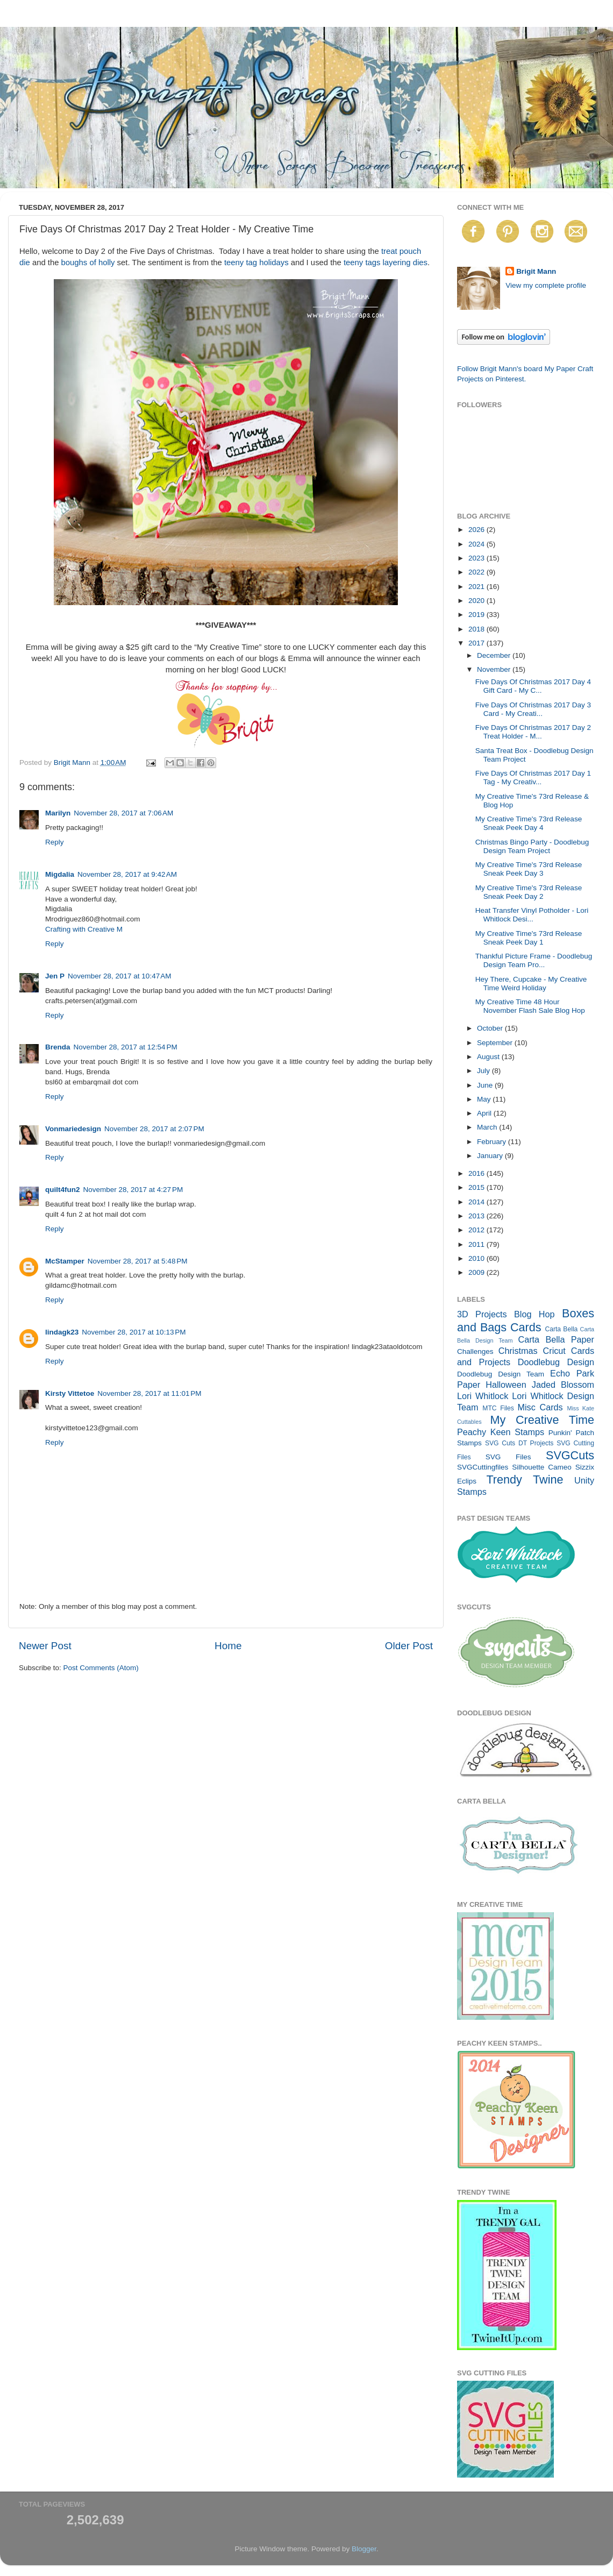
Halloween (506, 1384)
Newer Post (45, 1645)
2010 (477, 1258)
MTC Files (498, 1408)
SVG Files (508, 1457)
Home (228, 1645)
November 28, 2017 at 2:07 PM (154, 1129)
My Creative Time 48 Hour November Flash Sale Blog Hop (530, 1006)
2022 (477, 572)
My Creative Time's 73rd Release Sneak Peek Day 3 (528, 869)
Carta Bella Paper (556, 1339)
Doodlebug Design (556, 1362)
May (485, 1099)
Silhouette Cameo (542, 1467)
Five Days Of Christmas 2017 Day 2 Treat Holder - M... (533, 731)
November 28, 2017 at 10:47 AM (120, 976)
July (484, 1071)
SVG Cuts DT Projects (519, 1443)
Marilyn (57, 813)
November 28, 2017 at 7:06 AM (123, 813)
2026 (477, 530)
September (496, 1043)
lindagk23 (62, 1332)
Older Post (409, 1645)
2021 (477, 587)
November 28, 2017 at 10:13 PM (134, 1332)
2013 (477, 1216)
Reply (54, 842)
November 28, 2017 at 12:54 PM (125, 1047)
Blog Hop (534, 1314)
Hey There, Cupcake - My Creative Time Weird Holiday (531, 983)
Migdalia (59, 874)
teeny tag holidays (256, 262)
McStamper (64, 1261)
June (486, 1085)
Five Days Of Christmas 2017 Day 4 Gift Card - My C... (533, 686)
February (492, 1142)
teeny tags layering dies (385, 262)
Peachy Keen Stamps (500, 1432)
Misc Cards (539, 1407)
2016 (477, 1173)
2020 (477, 601)
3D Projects (482, 1314)
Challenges (475, 1351)
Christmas (518, 1351)
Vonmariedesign (73, 1129)
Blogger (364, 2549)
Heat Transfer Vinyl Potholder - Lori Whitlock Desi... (532, 914)
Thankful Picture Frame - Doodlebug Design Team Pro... (534, 960)
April (485, 1113)
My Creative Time (542, 1420)
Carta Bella (561, 1329)
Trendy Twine (524, 1479)
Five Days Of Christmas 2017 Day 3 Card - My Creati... (533, 709)
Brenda (57, 1047)
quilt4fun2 (62, 1190)
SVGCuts (570, 1455)
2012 (477, 1230)
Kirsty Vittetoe (69, 1393)
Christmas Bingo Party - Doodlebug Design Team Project (532, 846)
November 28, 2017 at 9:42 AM (127, 874)
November (494, 669)
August (489, 1057)
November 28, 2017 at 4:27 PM (133, 1190)
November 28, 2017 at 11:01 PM (149, 1393)
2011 (477, 1244)
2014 (477, 1202)
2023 (477, 558)
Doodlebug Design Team (500, 1374)
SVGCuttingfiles (482, 1467)
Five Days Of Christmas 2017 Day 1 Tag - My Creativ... (533, 777)
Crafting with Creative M (84, 929)
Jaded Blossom (563, 1384)
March (488, 1127)
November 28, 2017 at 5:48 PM (138, 1261)
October (491, 1028)
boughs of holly (87, 262)
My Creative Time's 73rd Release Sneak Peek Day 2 (528, 892)
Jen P (55, 976)
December (494, 655)
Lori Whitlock (482, 1396)
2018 (477, 629)
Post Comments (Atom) (101, 1668)
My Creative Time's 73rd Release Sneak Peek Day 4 (528, 823)
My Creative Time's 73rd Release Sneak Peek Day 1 (528, 937)
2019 (477, 615)
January (491, 1156)
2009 (477, 1272)
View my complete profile (545, 285)
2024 (477, 544)
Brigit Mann (536, 271)
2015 (477, 1187)
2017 (477, 643)
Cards (525, 1327)
